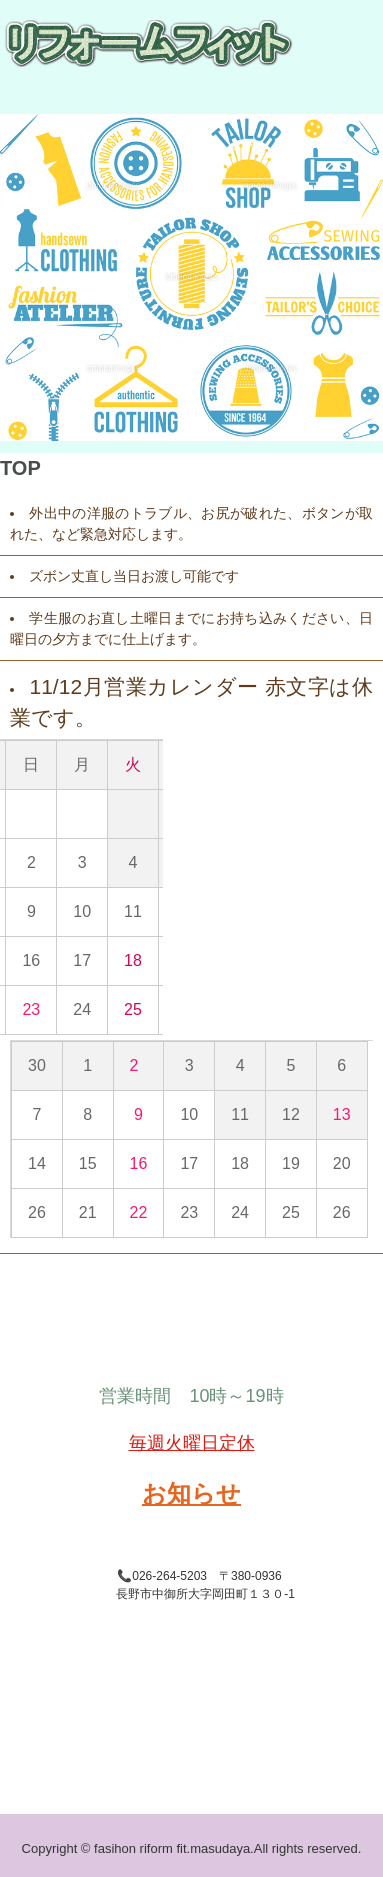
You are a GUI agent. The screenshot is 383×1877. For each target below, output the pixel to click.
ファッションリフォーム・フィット (134, 43)
